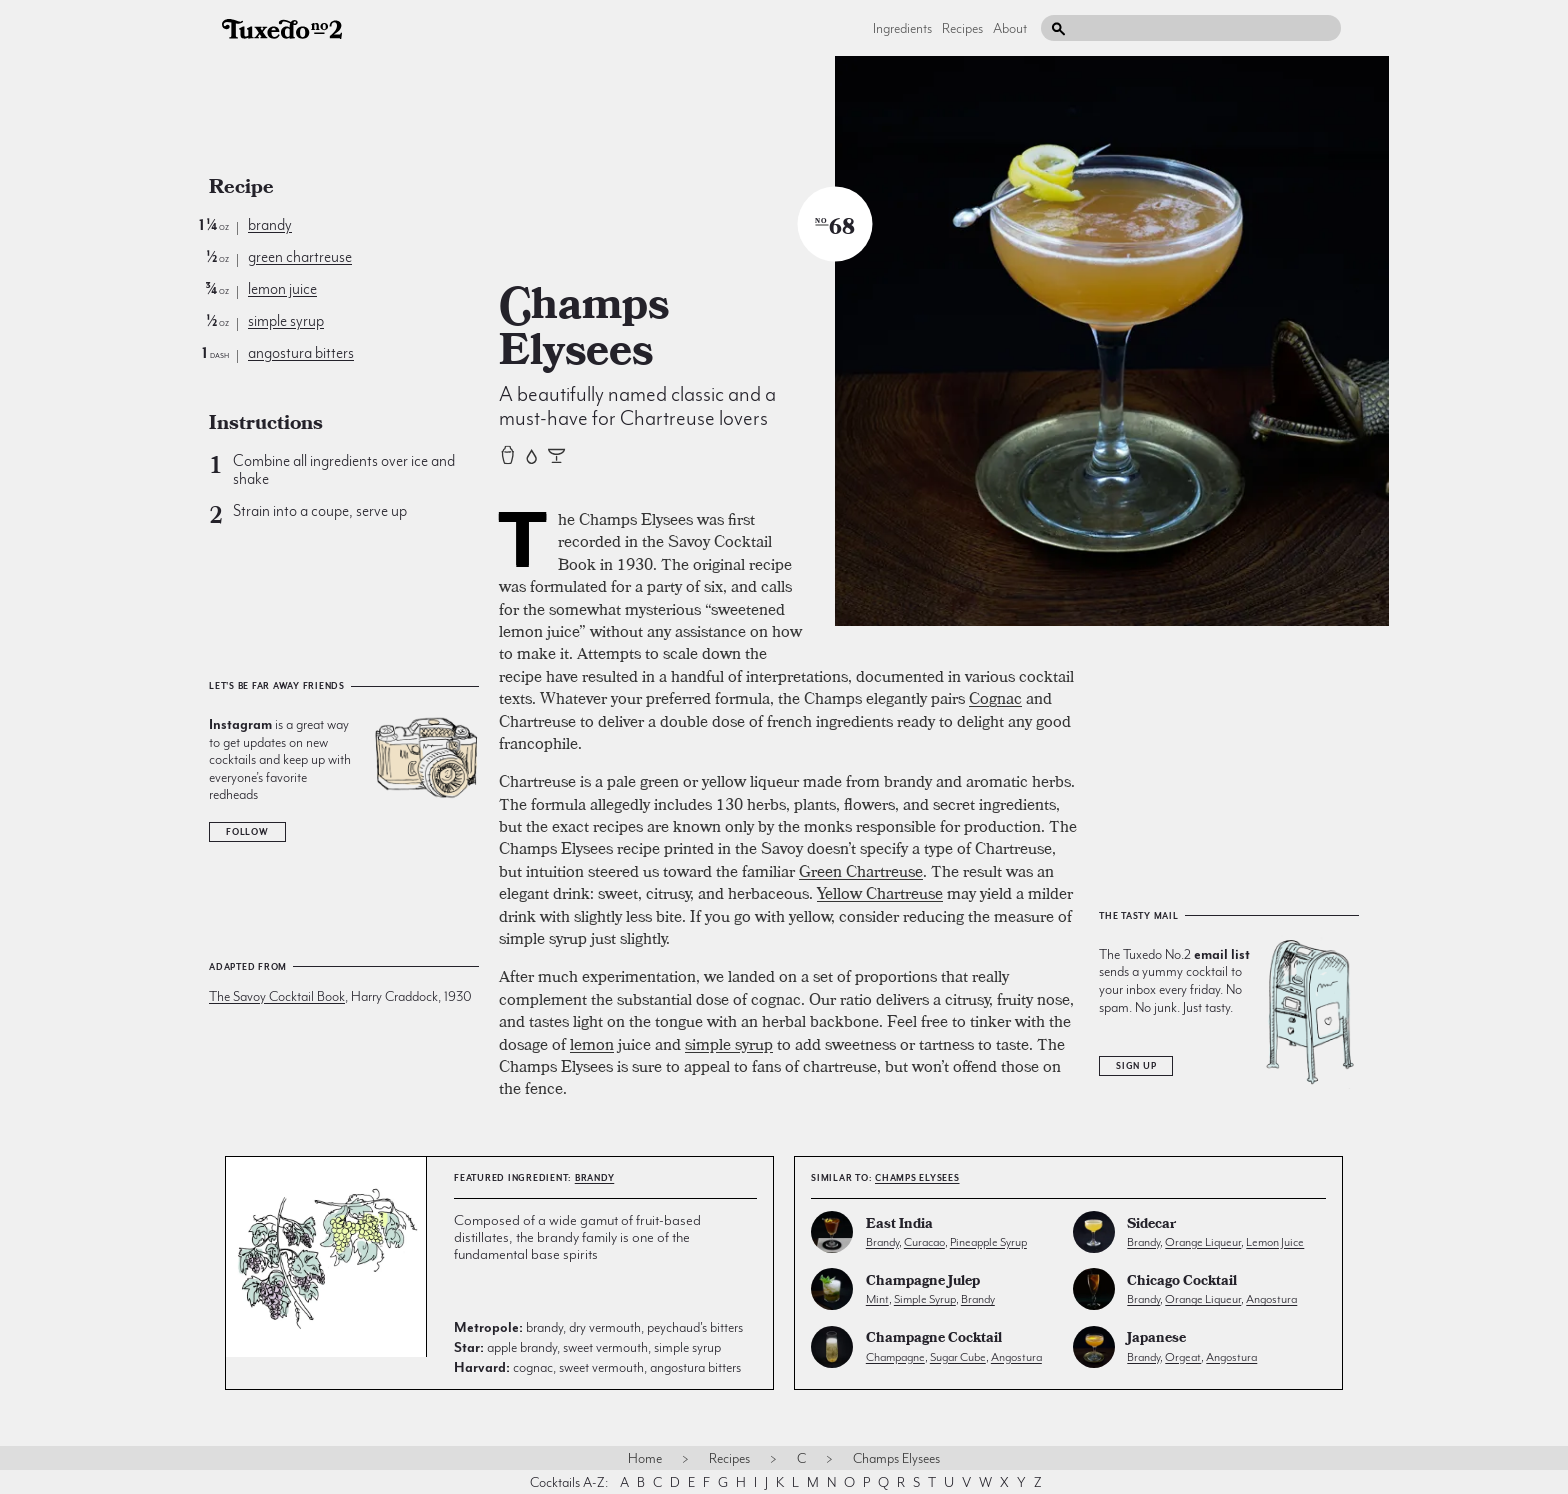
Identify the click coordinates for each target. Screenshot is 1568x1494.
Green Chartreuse (861, 871)
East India (899, 1225)
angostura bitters (301, 353)
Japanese (1156, 1339)
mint (877, 1299)
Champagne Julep (923, 1282)
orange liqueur (1203, 1242)
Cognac (995, 698)
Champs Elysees (917, 1178)
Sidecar (1151, 1225)
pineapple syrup (988, 1242)
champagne (895, 1357)
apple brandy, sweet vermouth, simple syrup (587, 1347)
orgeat (1183, 1357)
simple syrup (286, 321)
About (1010, 28)
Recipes (962, 28)
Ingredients (902, 28)
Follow (247, 832)
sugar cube (958, 1357)
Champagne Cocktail (934, 1339)
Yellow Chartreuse (880, 893)
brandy (270, 225)
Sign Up (1136, 1066)
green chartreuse (300, 257)
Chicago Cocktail (1182, 1282)
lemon (592, 1044)
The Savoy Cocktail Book (277, 996)
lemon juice (282, 289)
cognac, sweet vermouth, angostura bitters (597, 1367)
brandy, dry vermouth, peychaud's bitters (598, 1327)
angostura (1271, 1299)
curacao (924, 1242)
